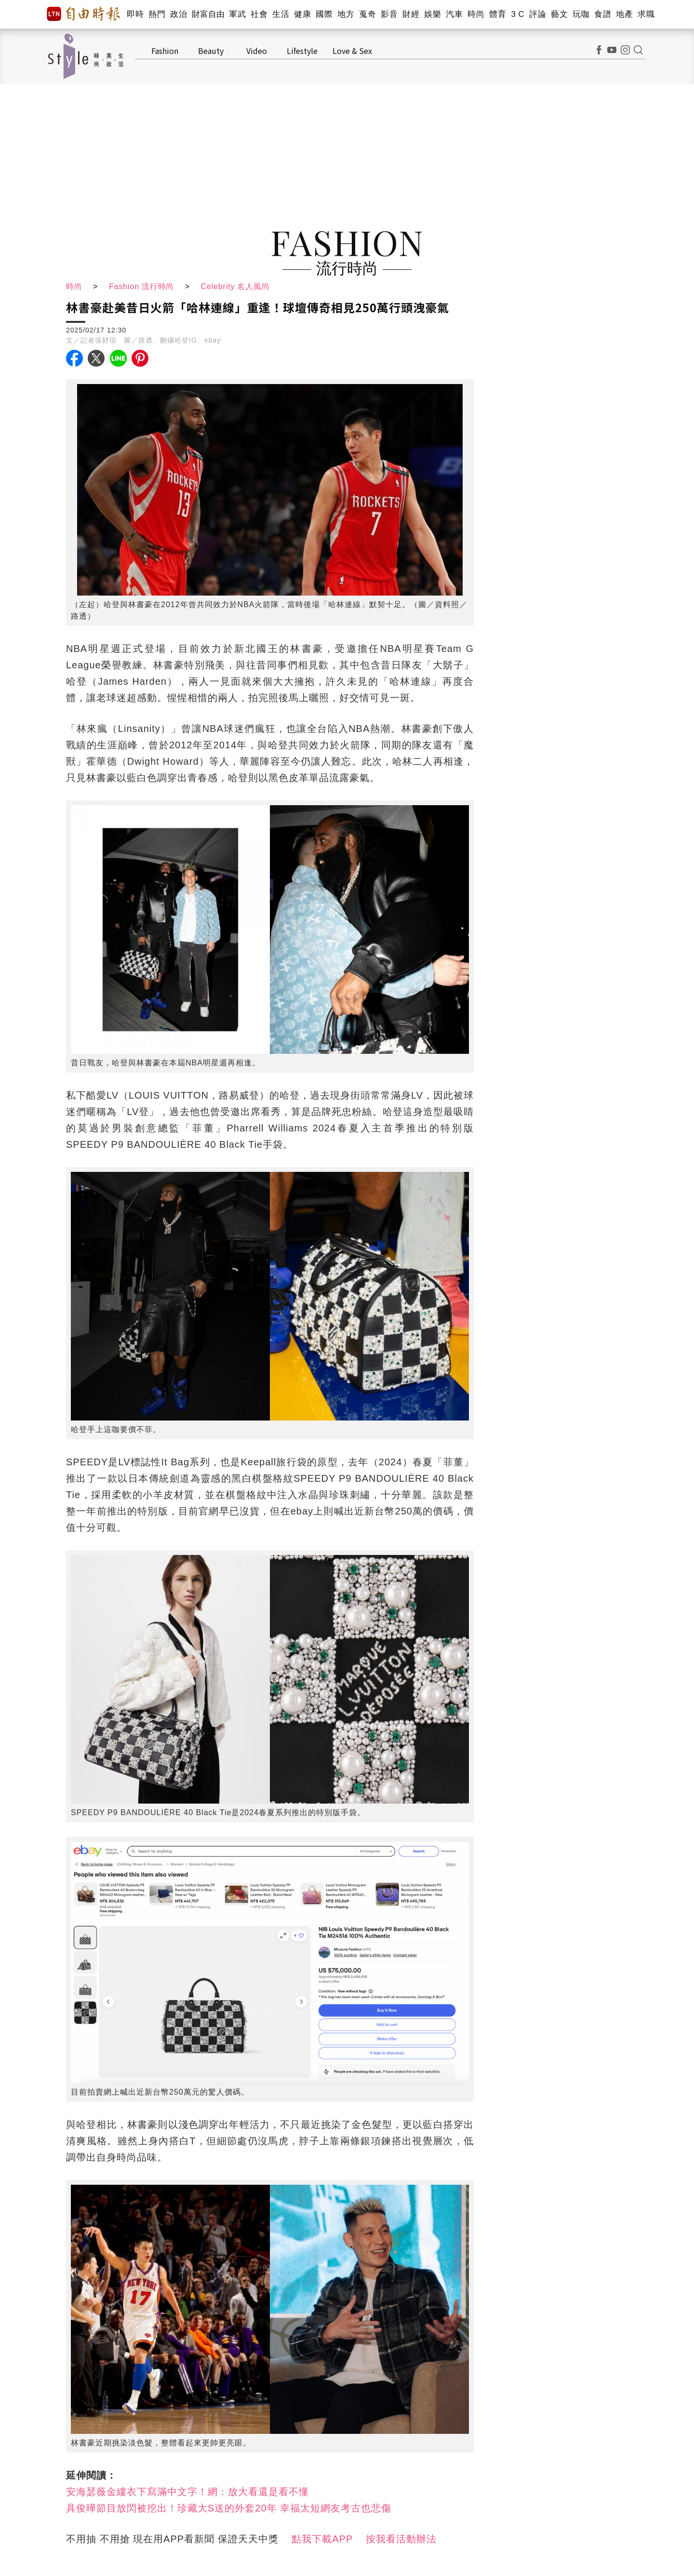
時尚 (475, 14)
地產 (624, 14)
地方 (345, 14)
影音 (389, 14)
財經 (410, 14)
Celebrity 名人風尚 (237, 286)
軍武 (237, 14)
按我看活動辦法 (401, 2539)
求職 (646, 14)
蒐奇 (367, 14)
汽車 (454, 14)
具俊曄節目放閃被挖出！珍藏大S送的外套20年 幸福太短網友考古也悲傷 (228, 2508)
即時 (135, 14)
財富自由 (208, 14)
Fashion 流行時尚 (142, 286)
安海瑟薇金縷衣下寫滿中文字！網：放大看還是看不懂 (187, 2491)
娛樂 (432, 14)
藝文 (559, 14)
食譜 (602, 14)
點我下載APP (322, 2539)
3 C (517, 14)
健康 (302, 14)
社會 (259, 14)
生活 (280, 14)
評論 (537, 14)
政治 (178, 14)
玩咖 (581, 14)
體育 (497, 14)
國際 (324, 14)
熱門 (156, 14)
